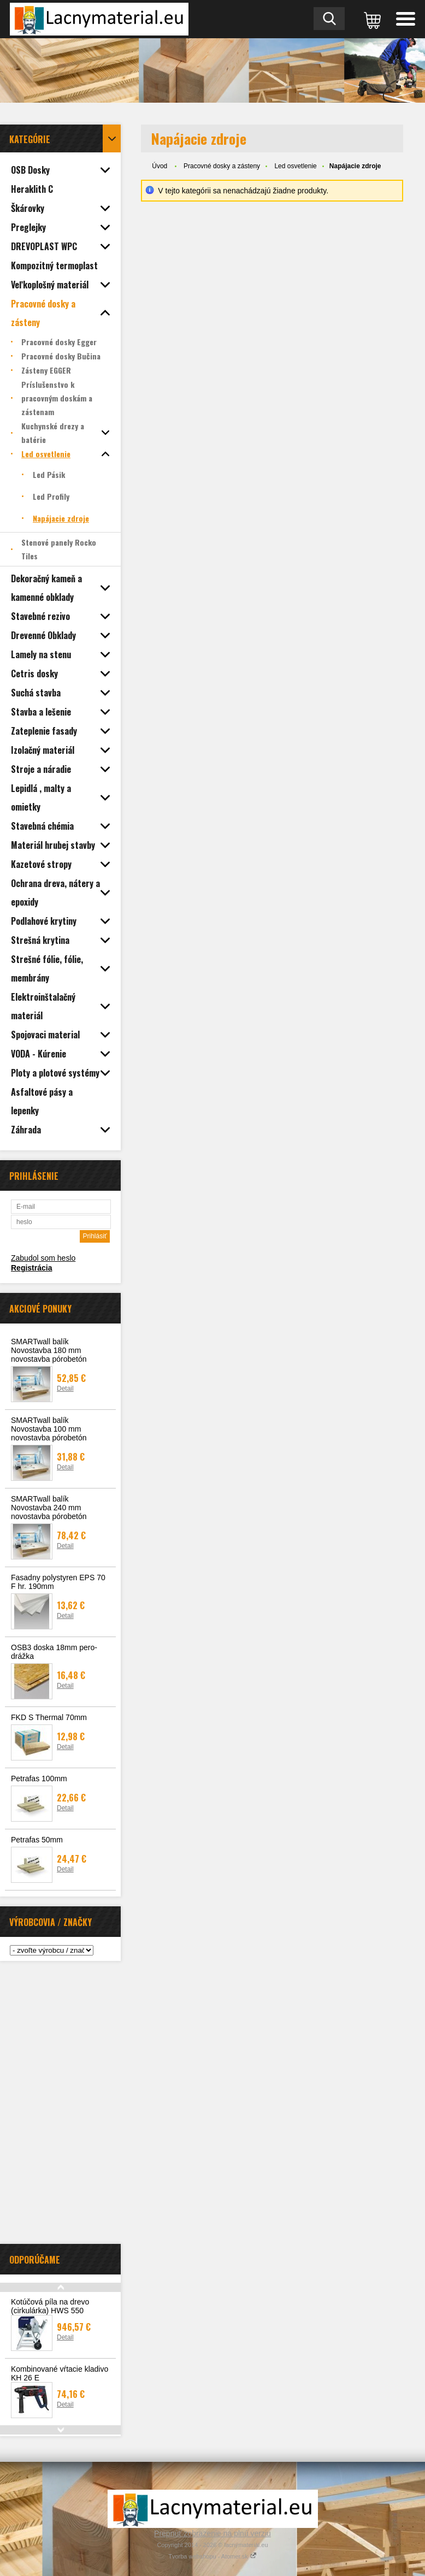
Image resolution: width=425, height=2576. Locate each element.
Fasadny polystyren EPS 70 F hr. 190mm (58, 1582)
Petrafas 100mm (39, 1778)
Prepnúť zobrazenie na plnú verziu (212, 2533)
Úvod (159, 166)
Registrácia (31, 1267)
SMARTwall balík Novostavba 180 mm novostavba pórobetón (49, 1350)
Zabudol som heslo (43, 1258)
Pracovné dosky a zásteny (222, 166)
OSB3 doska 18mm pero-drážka (54, 1652)
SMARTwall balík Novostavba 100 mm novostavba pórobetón (49, 1429)
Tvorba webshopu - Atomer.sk (212, 2556)
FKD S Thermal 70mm (49, 1717)
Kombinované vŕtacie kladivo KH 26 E (59, 2373)
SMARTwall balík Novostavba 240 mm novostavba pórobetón (49, 1507)
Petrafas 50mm (37, 1839)
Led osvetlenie (295, 166)
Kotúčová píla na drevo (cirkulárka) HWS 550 (50, 2306)
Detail (65, 1388)
